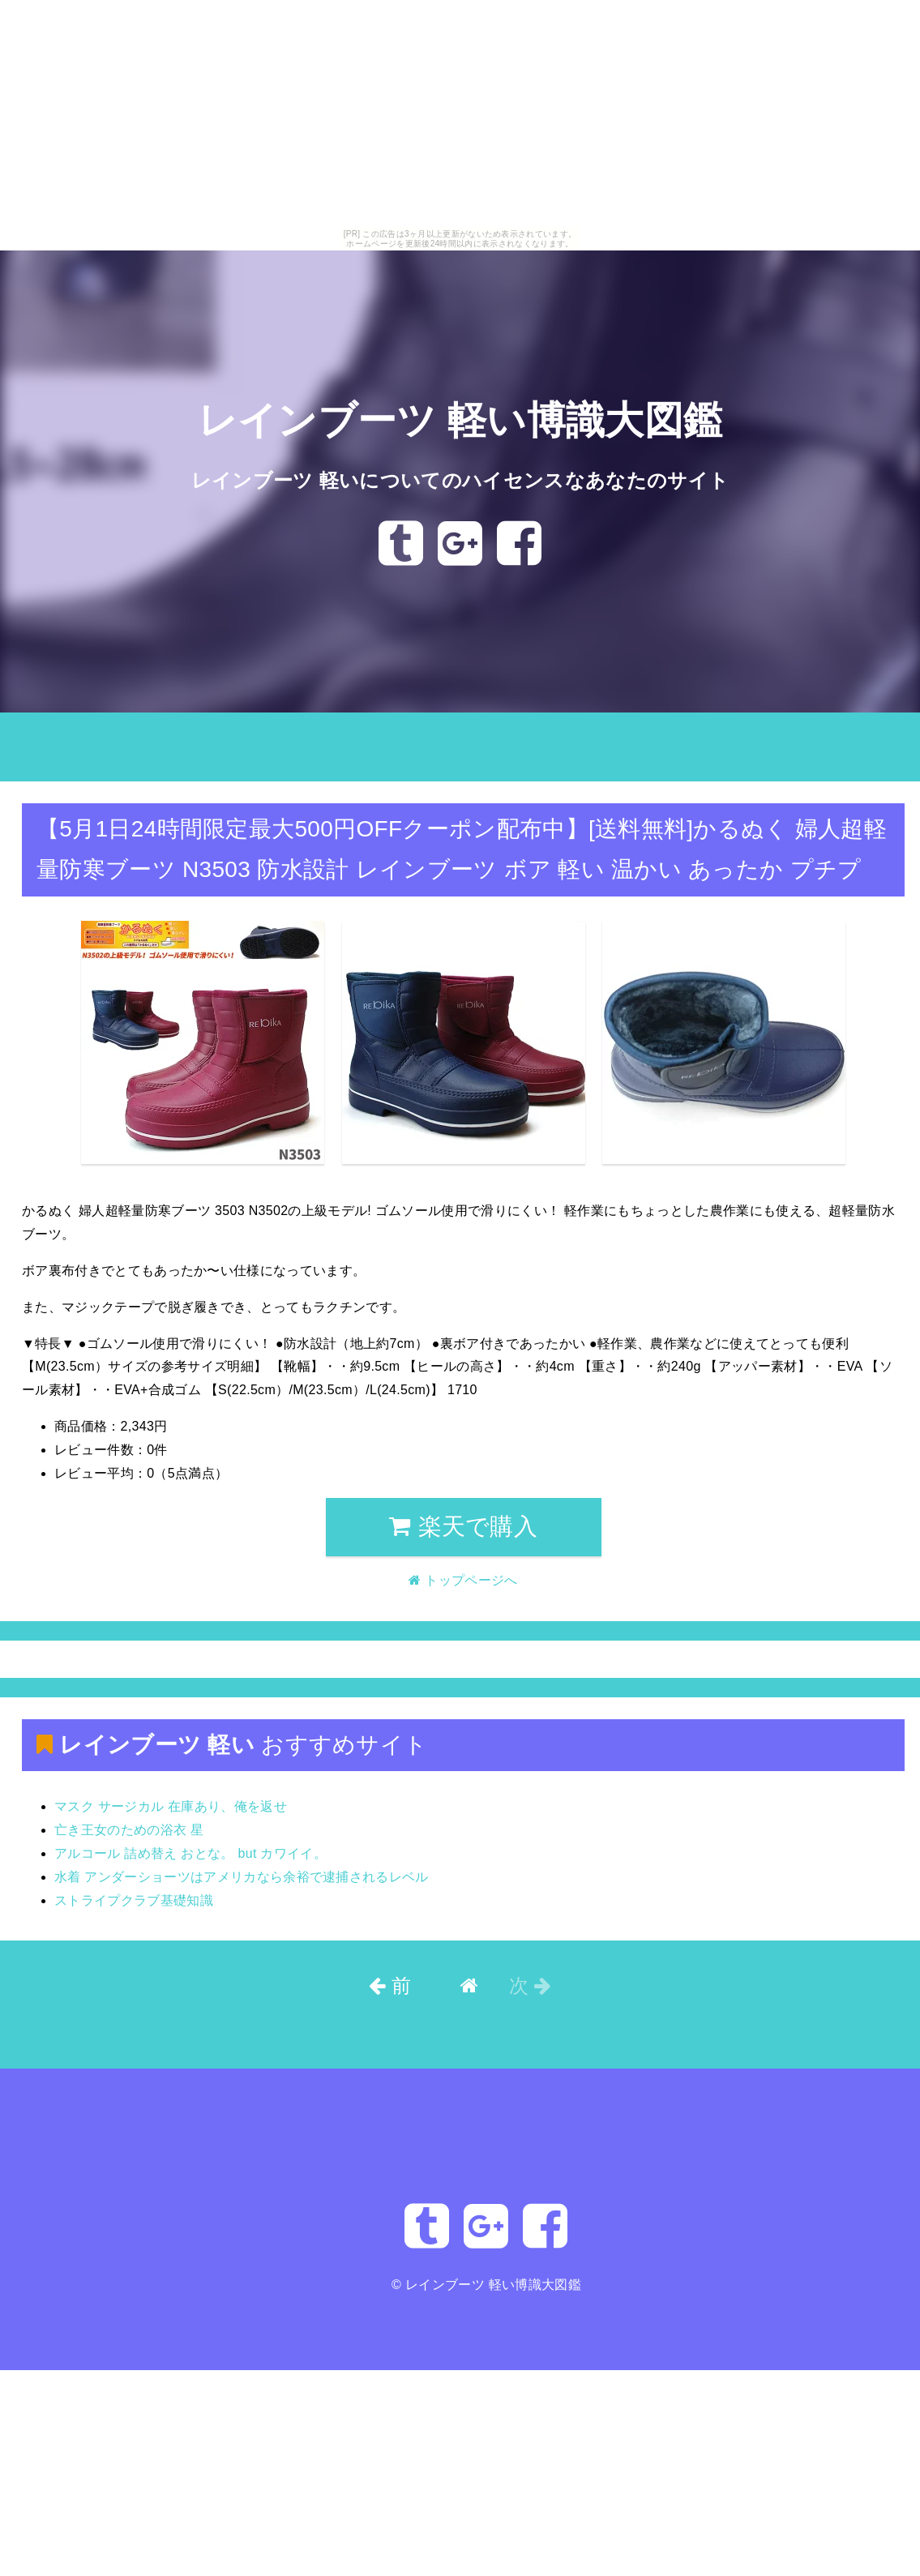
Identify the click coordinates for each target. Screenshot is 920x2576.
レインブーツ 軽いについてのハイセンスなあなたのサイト (460, 480)
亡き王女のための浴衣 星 (128, 1830)
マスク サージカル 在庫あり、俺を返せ (170, 1806)
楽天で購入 (463, 1526)
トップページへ (54, 756)
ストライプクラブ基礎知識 (133, 1900)
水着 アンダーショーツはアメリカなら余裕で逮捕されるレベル (241, 1877)
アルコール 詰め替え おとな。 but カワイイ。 (190, 1853)
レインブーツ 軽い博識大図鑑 (460, 421)
